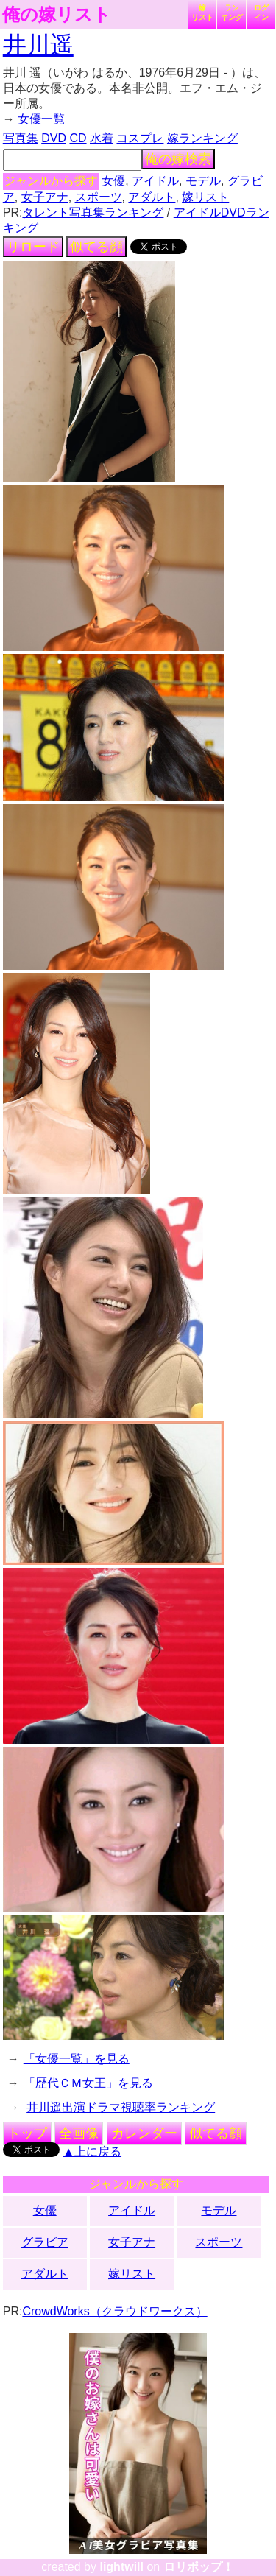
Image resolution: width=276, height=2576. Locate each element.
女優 (113, 181)
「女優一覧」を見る (77, 2058)
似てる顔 (96, 246)
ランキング (232, 12)
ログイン (261, 12)
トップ (27, 2133)
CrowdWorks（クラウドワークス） (114, 2311)
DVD (53, 138)
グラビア (44, 2242)
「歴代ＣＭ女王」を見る (88, 2083)
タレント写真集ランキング (92, 212)
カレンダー (144, 2133)
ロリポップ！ (198, 2567)
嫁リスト (202, 12)
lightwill (121, 2567)
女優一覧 (41, 119)
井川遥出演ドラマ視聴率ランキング (120, 2107)
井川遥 (38, 45)
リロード (33, 246)
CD (77, 138)
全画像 (79, 2133)
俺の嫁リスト (56, 14)
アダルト (151, 197)
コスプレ (139, 138)
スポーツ (98, 197)
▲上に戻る (92, 2151)
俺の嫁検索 (178, 159)
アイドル (155, 181)
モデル (203, 181)
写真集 (20, 138)
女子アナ (44, 197)
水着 (101, 138)
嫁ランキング (202, 138)
